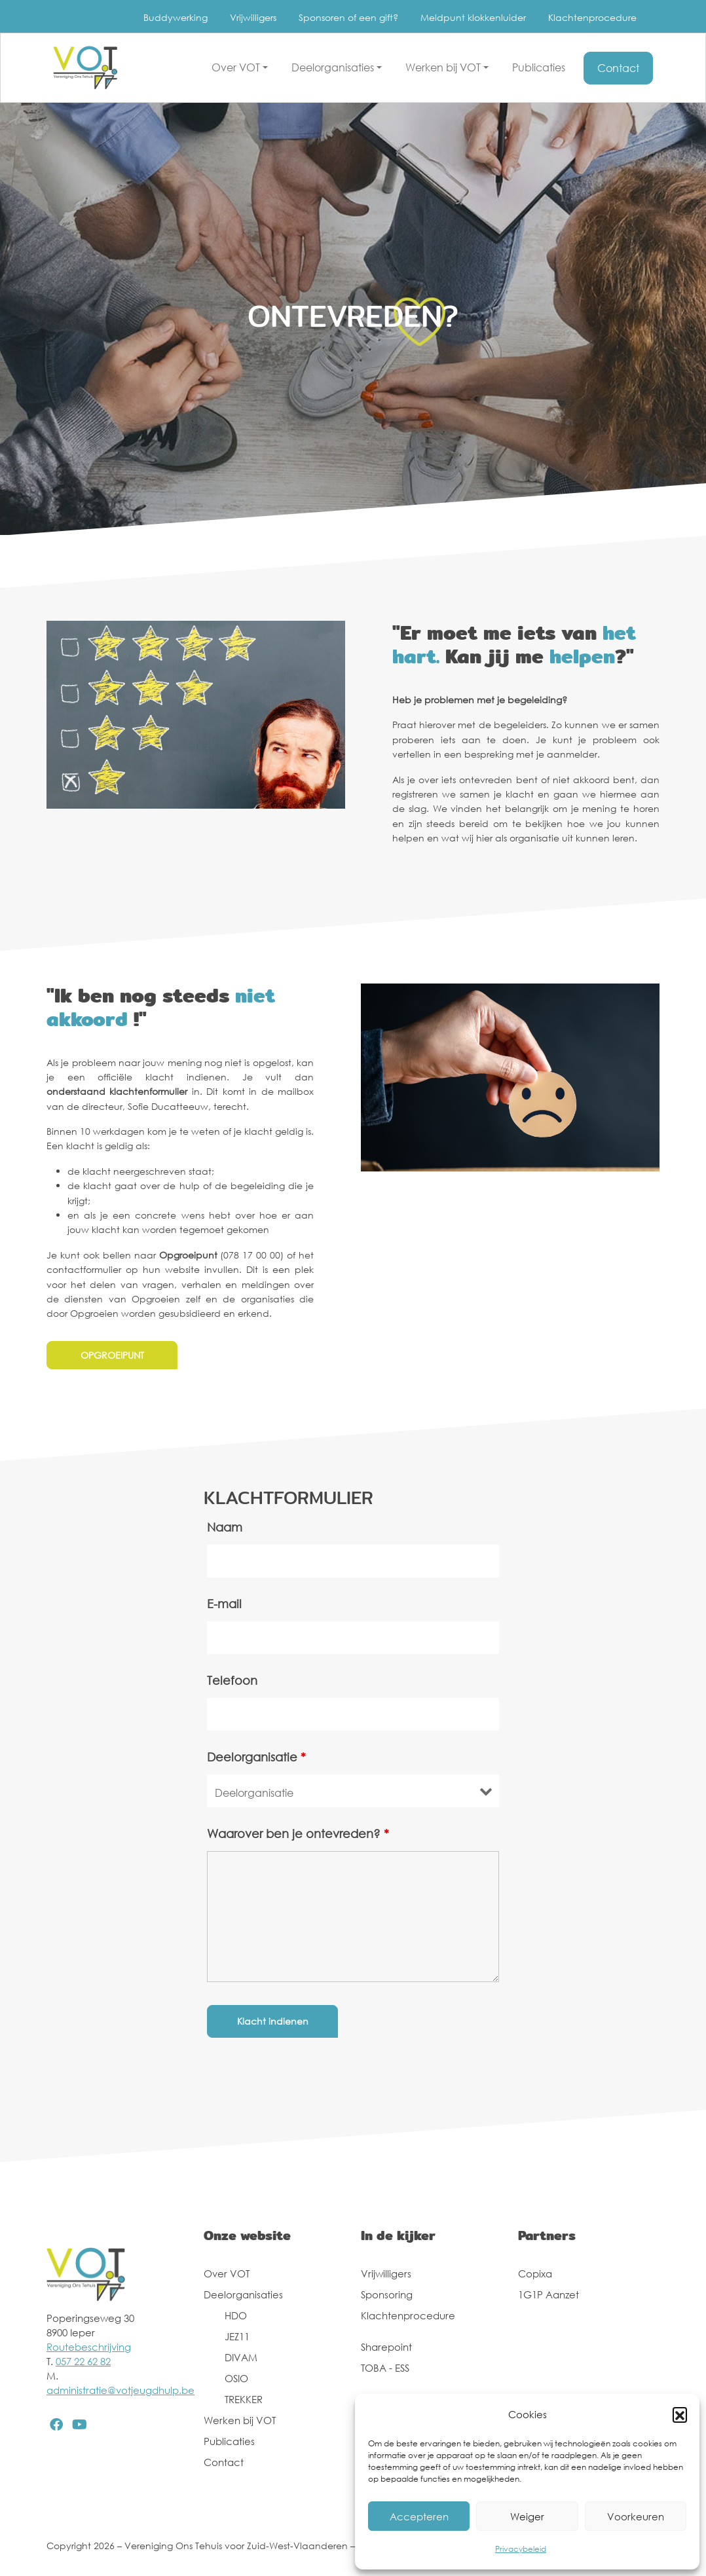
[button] (679, 2414)
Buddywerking (175, 17)
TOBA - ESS (385, 2367)
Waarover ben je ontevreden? (298, 1833)
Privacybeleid (520, 2548)
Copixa (535, 2273)
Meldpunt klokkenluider (473, 17)
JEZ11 (237, 2336)
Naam (224, 1527)
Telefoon (232, 1680)
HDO (236, 2315)
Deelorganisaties (243, 2294)
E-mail (224, 1603)
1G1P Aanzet (548, 2294)
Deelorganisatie (256, 1756)
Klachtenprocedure (592, 17)
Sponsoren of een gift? (348, 17)
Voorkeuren (635, 2516)
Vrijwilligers (253, 17)
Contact (224, 2462)
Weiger (527, 2516)
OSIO (236, 2378)
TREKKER (244, 2399)
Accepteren (419, 2516)
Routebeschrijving (88, 2346)
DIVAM (241, 2357)
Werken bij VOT (240, 2420)
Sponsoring (387, 2294)
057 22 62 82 (83, 2361)
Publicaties (229, 2441)
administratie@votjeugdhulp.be (120, 2390)
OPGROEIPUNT (112, 1355)
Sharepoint (386, 2346)
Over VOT (227, 2273)
